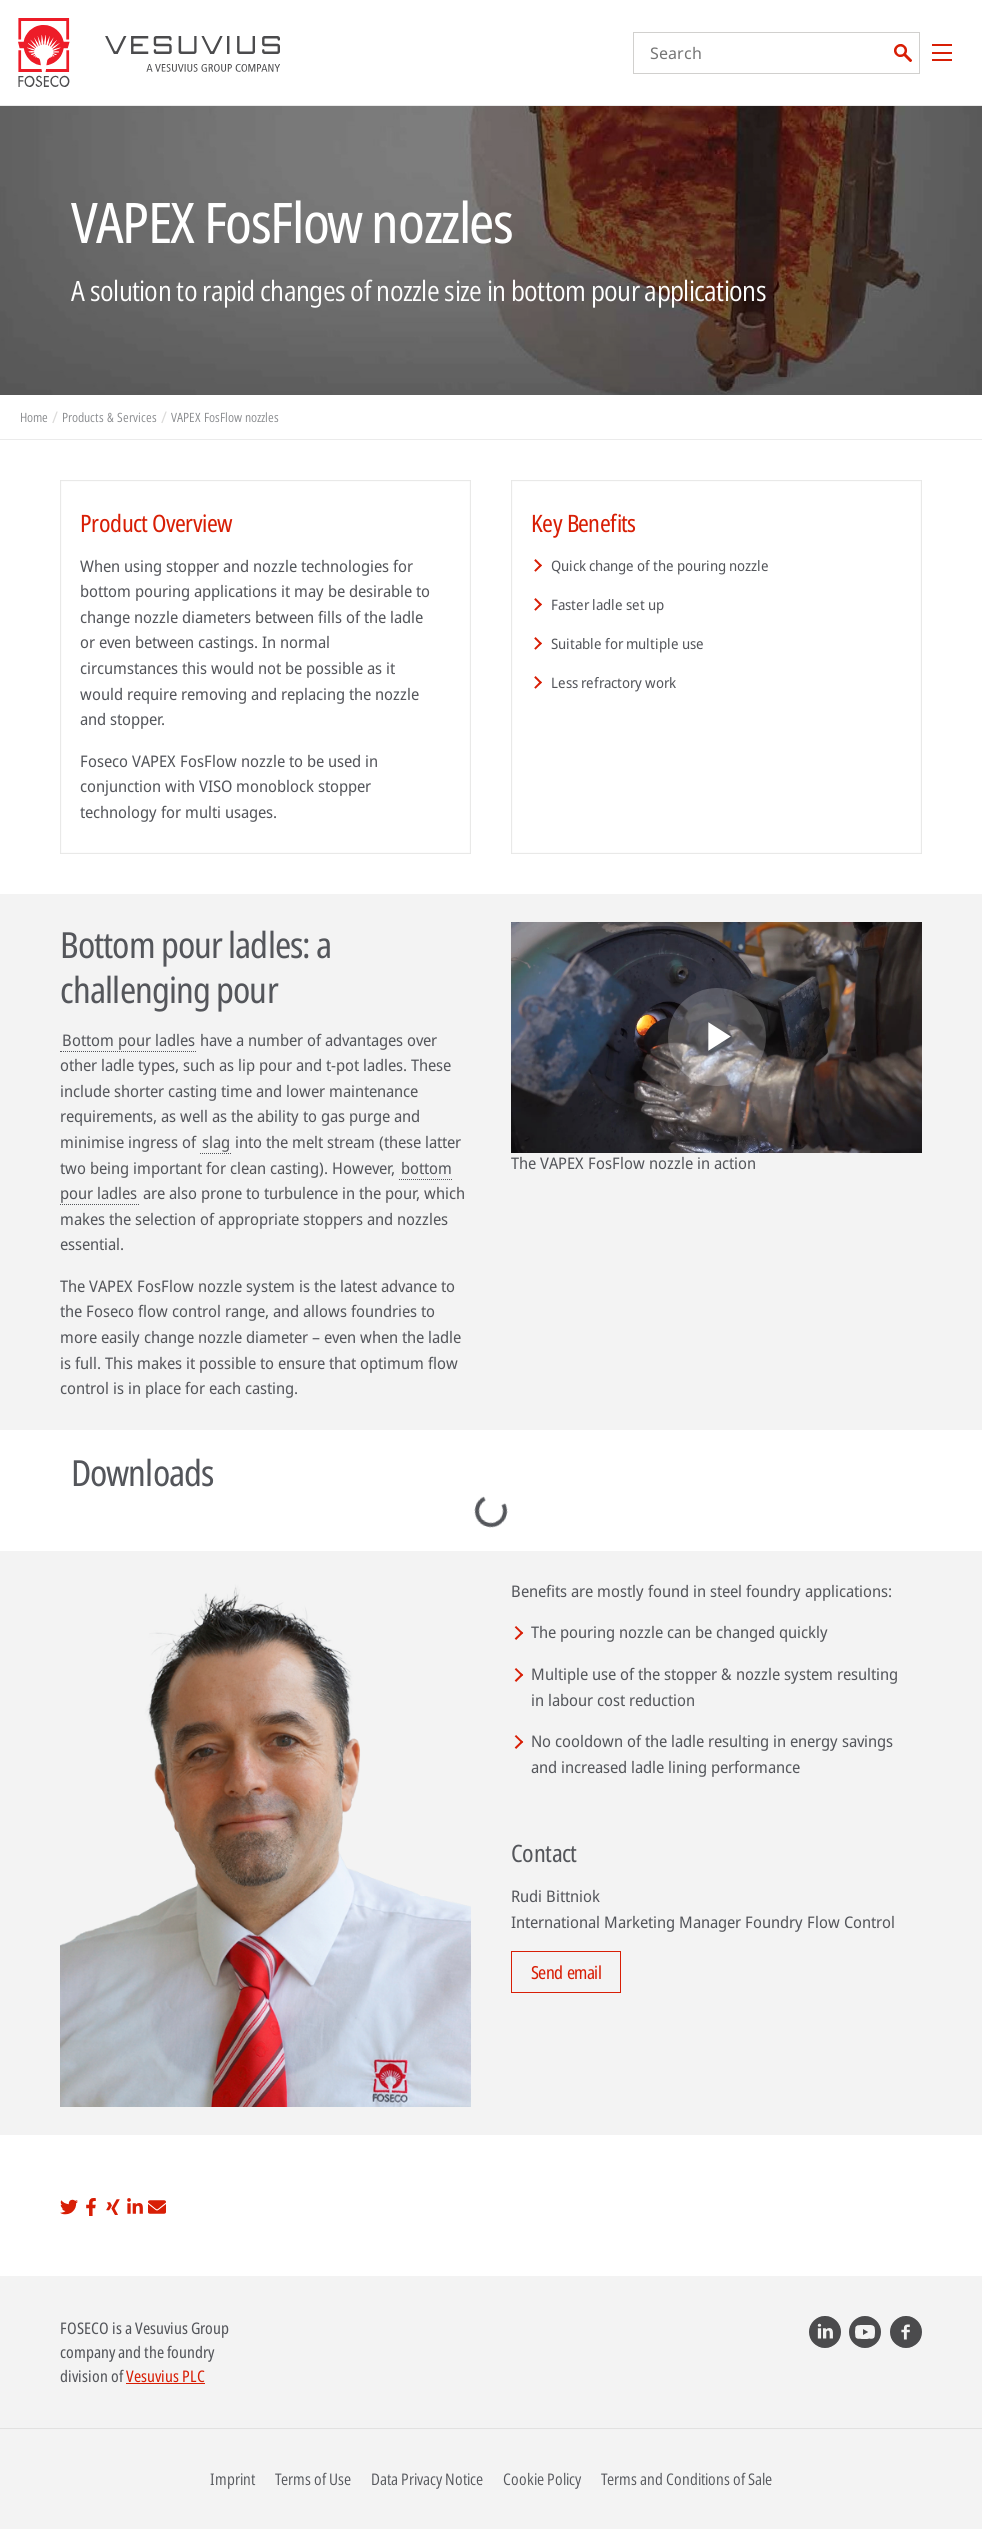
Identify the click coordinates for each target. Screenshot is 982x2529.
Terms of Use (313, 2479)
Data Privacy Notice (427, 2479)
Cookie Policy (542, 2479)
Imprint (232, 2479)
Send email (566, 1972)
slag (216, 1142)
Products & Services (109, 417)
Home (34, 417)
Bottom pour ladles (128, 1040)
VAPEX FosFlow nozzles (225, 417)
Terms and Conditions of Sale (686, 2479)
